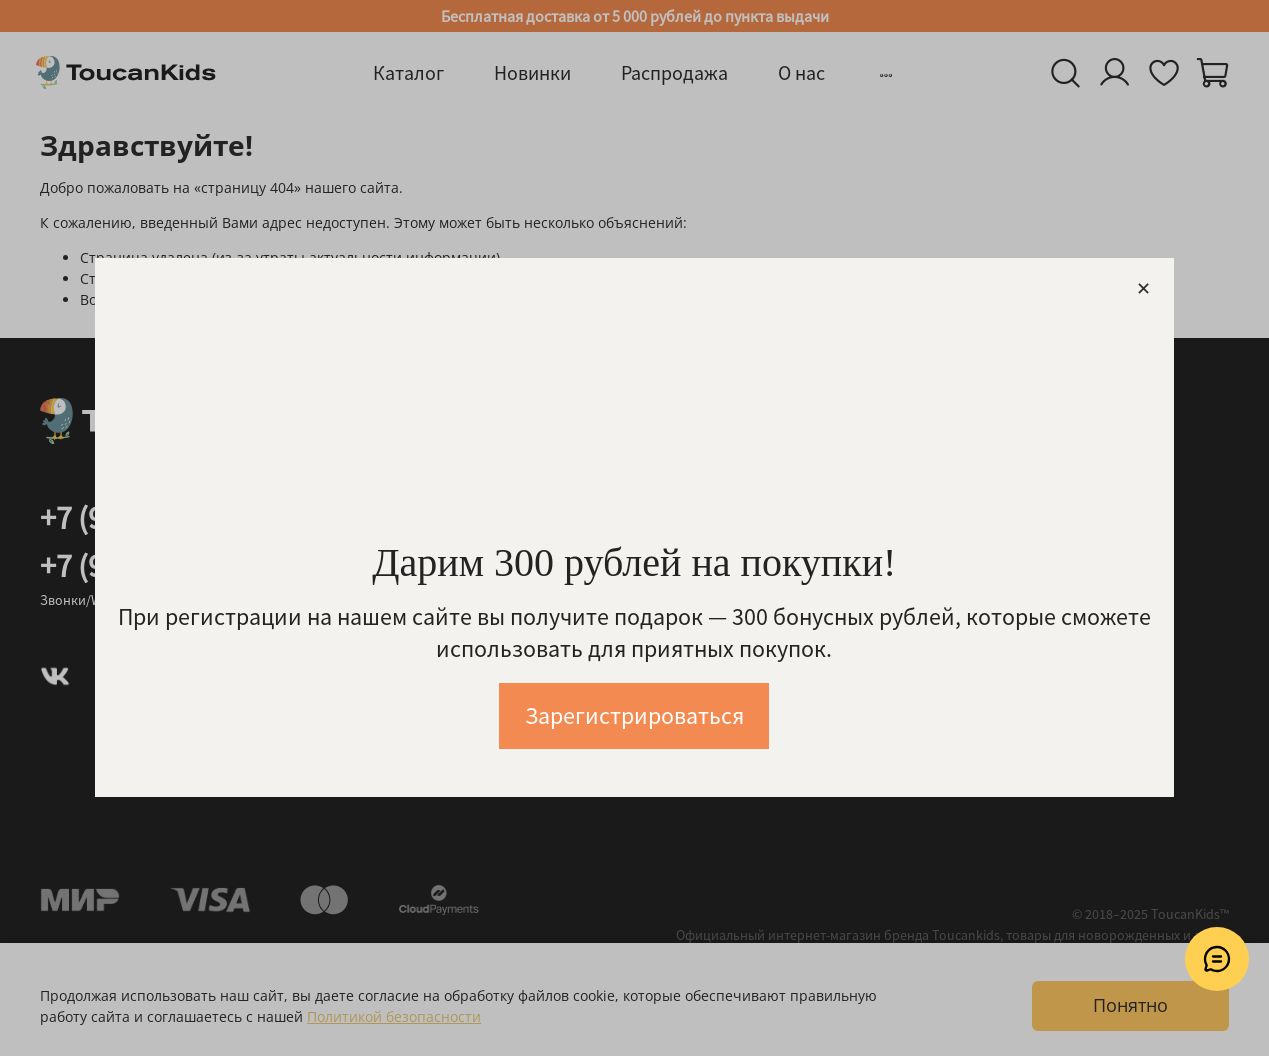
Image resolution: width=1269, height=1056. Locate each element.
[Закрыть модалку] (1143, 289)
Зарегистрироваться (634, 716)
